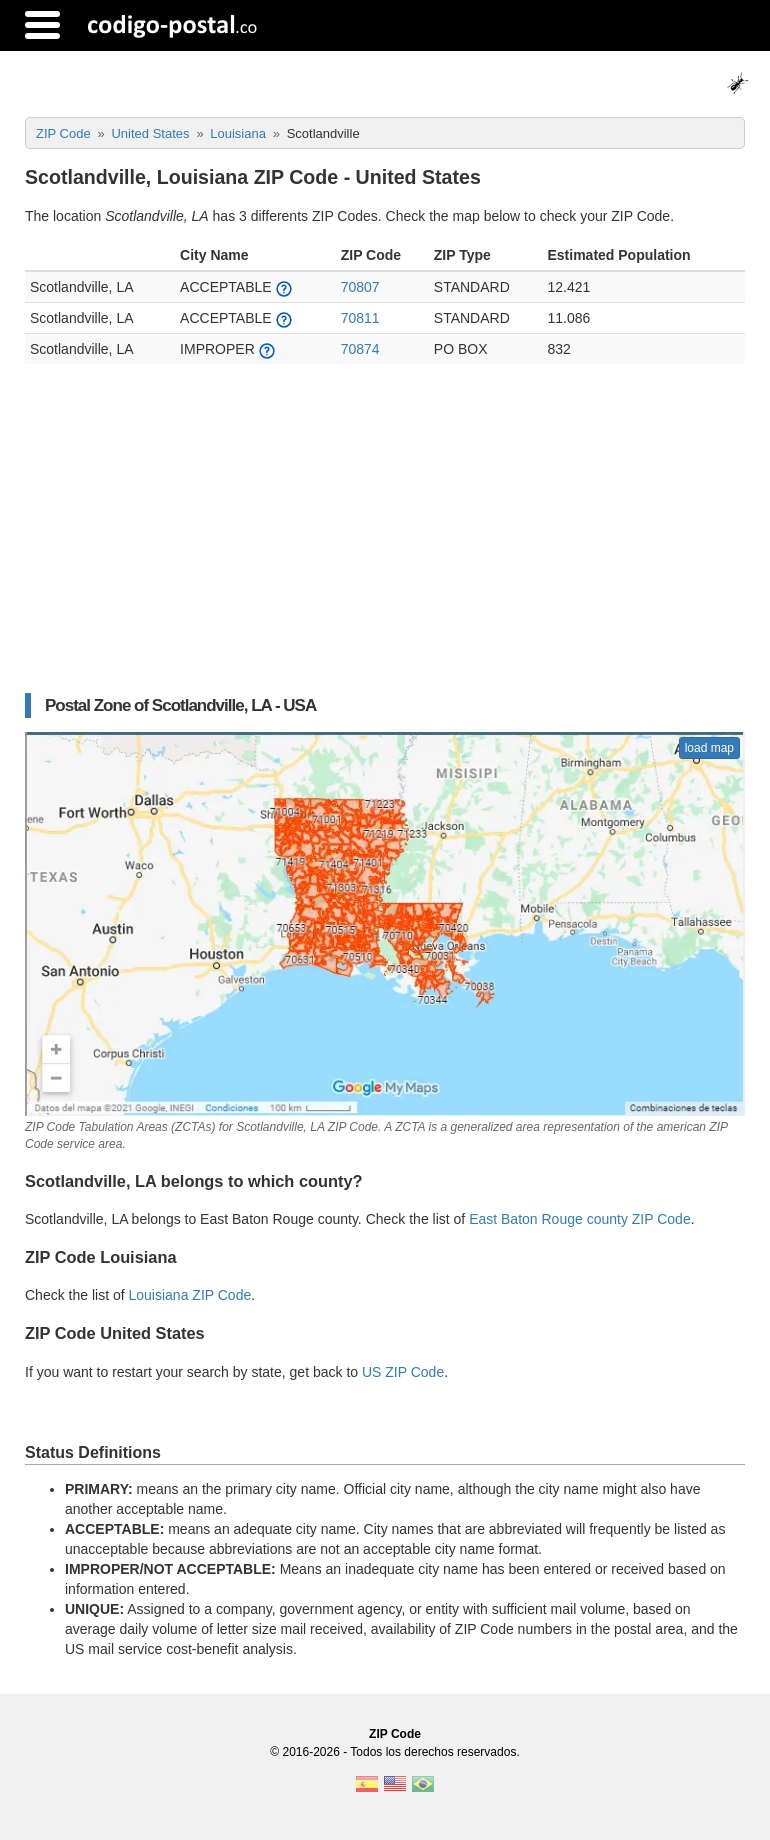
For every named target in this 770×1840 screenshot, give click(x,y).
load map (709, 748)
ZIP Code (395, 1734)
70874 (360, 349)
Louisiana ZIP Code (190, 1295)
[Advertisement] (385, 538)
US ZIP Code (403, 1372)
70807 (360, 287)
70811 (360, 318)
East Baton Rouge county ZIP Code (580, 1219)
